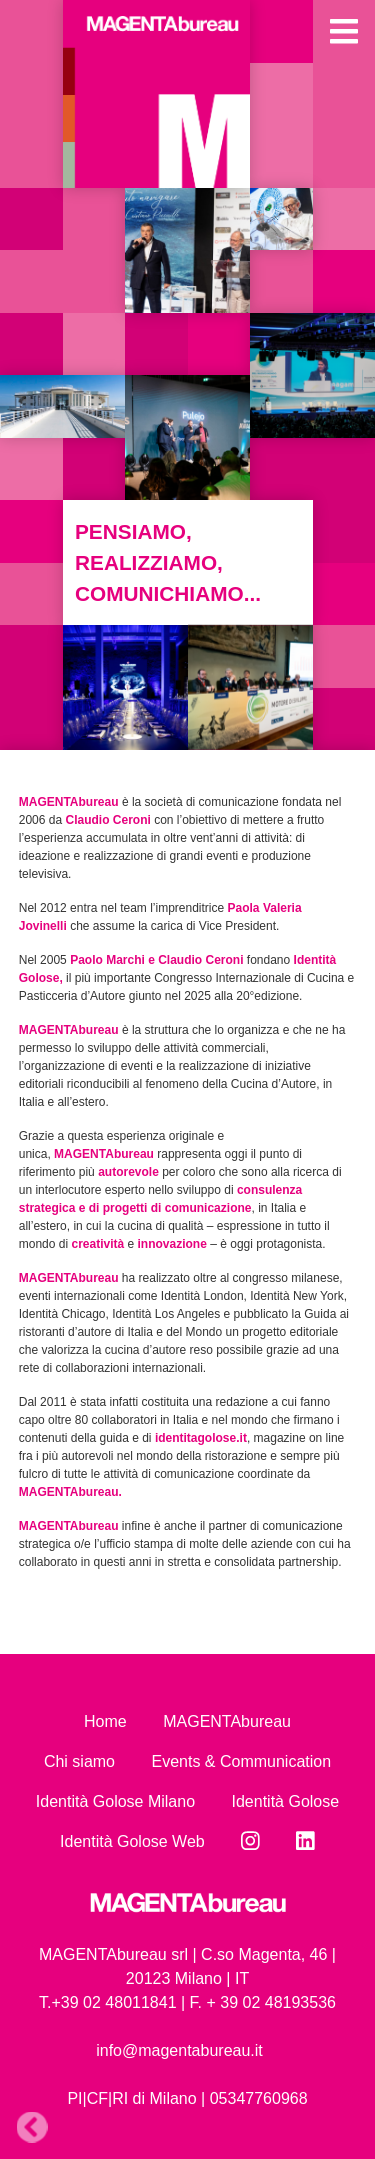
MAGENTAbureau (227, 1721)
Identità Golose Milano (115, 1801)
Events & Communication (241, 1761)
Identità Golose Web (132, 1841)
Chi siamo (79, 1761)
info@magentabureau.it (179, 2050)
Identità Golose (286, 1801)
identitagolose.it (201, 1438)
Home (105, 1721)
